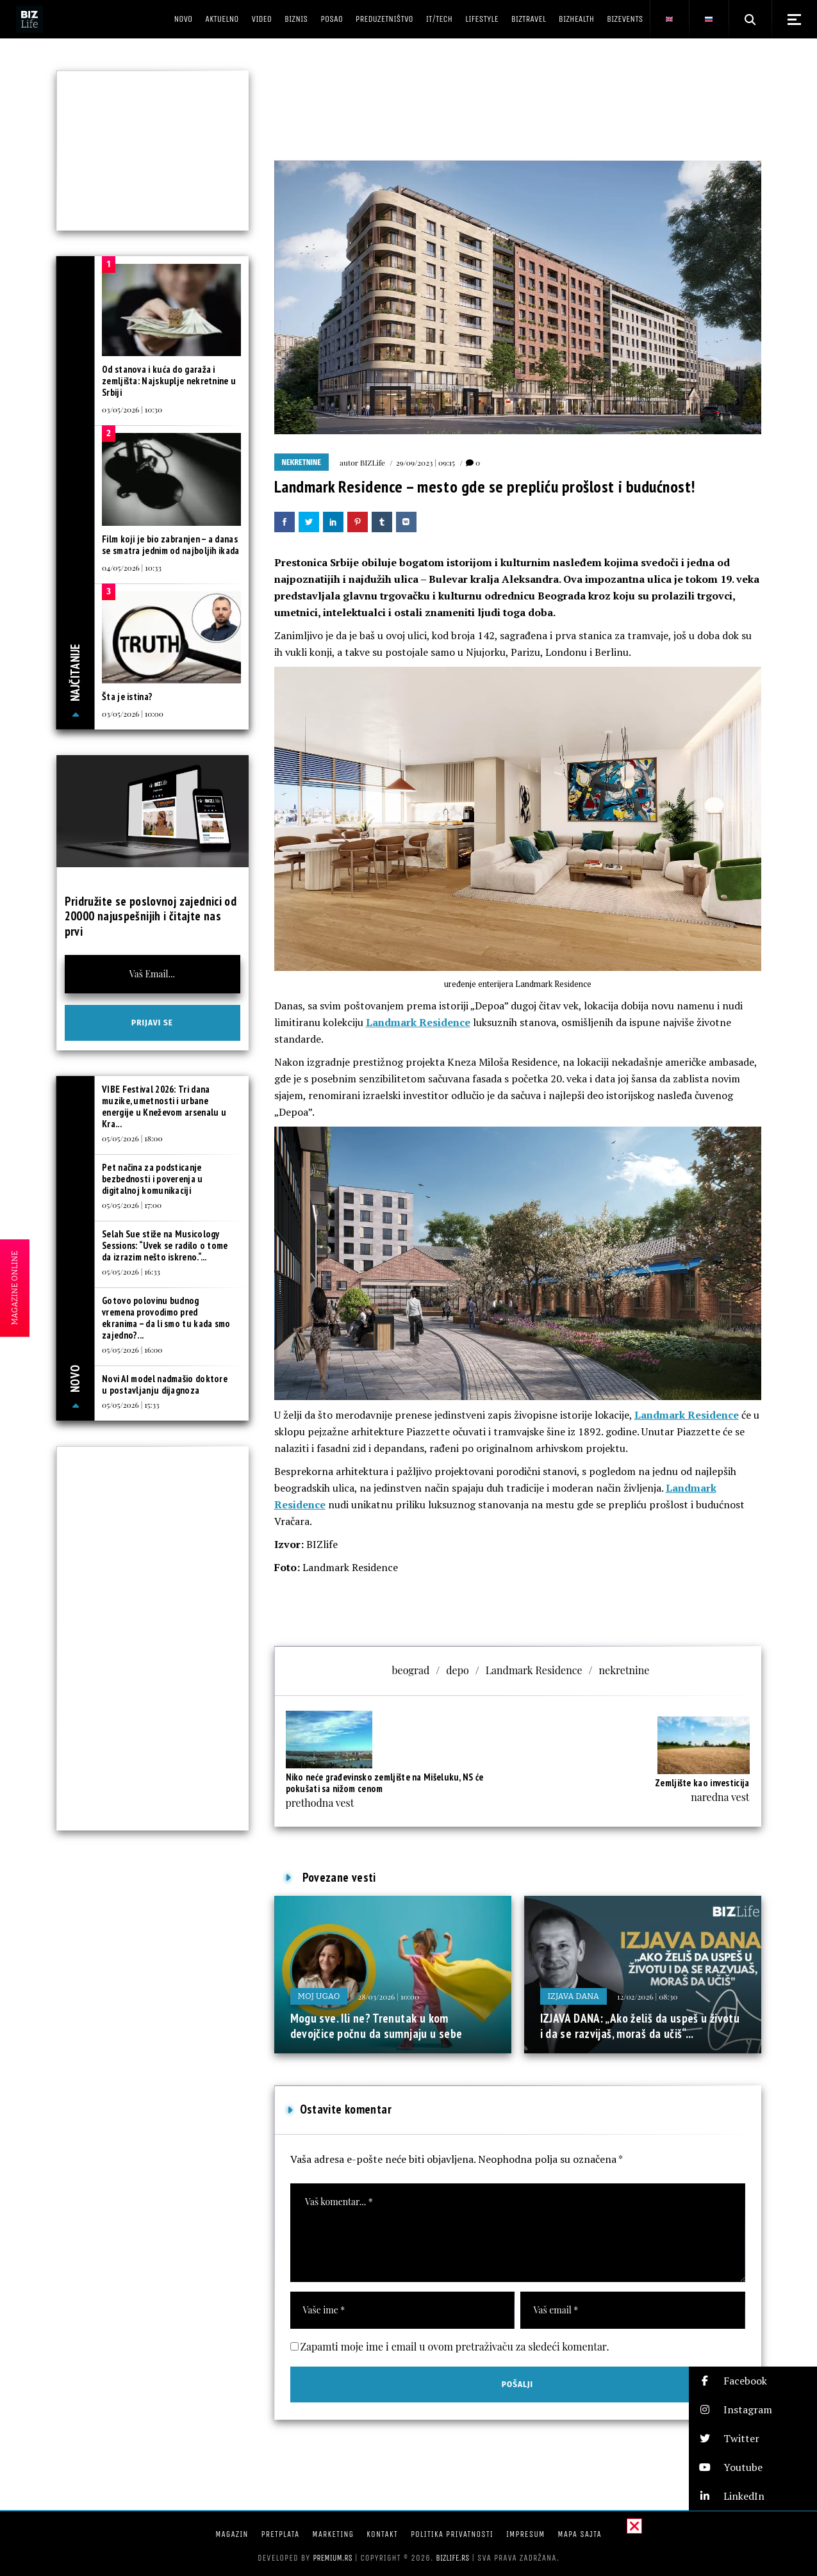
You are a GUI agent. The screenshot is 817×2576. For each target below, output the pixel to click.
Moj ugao (319, 1996)
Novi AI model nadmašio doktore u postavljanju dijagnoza (164, 1384)
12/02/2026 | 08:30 (647, 1996)
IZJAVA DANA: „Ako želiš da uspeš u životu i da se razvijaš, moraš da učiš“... (640, 2025)
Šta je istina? (127, 696)
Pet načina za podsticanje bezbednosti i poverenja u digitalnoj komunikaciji (152, 1178)
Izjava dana (574, 1996)
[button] (753, 2381)
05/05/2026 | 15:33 (131, 1404)
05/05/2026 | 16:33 (131, 1271)
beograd (411, 1670)
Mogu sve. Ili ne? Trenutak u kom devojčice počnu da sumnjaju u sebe (376, 2025)
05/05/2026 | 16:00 (132, 1349)
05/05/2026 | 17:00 (131, 1205)
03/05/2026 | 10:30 (132, 409)
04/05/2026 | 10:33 (131, 567)
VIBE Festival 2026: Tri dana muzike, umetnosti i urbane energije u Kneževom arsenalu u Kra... (164, 1106)
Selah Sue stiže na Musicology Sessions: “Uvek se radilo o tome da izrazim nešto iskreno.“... (165, 1245)
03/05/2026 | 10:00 (132, 713)
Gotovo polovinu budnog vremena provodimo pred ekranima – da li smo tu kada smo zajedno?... (166, 1317)
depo (457, 1670)
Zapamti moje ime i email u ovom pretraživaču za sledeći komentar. (455, 2346)
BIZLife (372, 462)
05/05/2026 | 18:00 (132, 1138)
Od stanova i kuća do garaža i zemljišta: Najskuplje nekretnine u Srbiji (169, 380)
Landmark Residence (418, 1022)
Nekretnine (301, 462)
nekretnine (624, 1670)
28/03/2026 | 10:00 (388, 1996)
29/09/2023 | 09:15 (425, 462)
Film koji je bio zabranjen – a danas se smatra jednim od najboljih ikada (171, 545)
